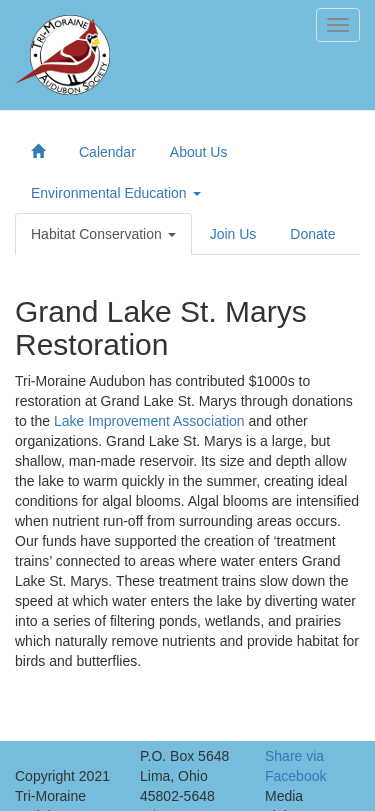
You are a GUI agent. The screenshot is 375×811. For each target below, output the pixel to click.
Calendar (107, 152)
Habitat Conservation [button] (103, 234)
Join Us (233, 234)
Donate (312, 234)
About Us (199, 152)
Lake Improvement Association (149, 421)
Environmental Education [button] (116, 193)
